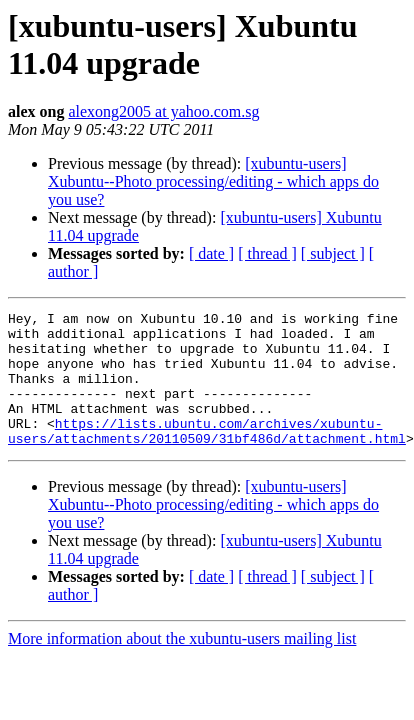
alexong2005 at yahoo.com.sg (163, 111)
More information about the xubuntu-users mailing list (182, 665)
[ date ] (211, 253)
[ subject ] (333, 253)
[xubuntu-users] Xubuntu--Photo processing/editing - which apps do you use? (213, 181)
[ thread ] (267, 253)
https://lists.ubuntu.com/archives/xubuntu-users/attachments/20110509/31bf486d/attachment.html (207, 456)
